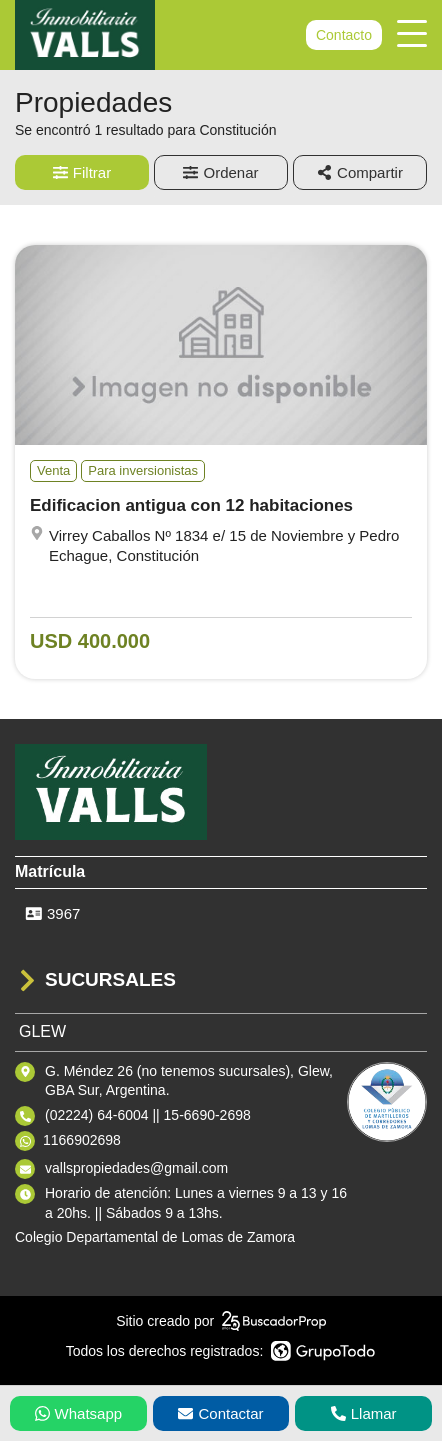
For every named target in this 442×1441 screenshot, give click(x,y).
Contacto (344, 35)
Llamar (364, 1413)
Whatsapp (79, 1413)
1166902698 (82, 1140)
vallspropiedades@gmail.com (136, 1168)
